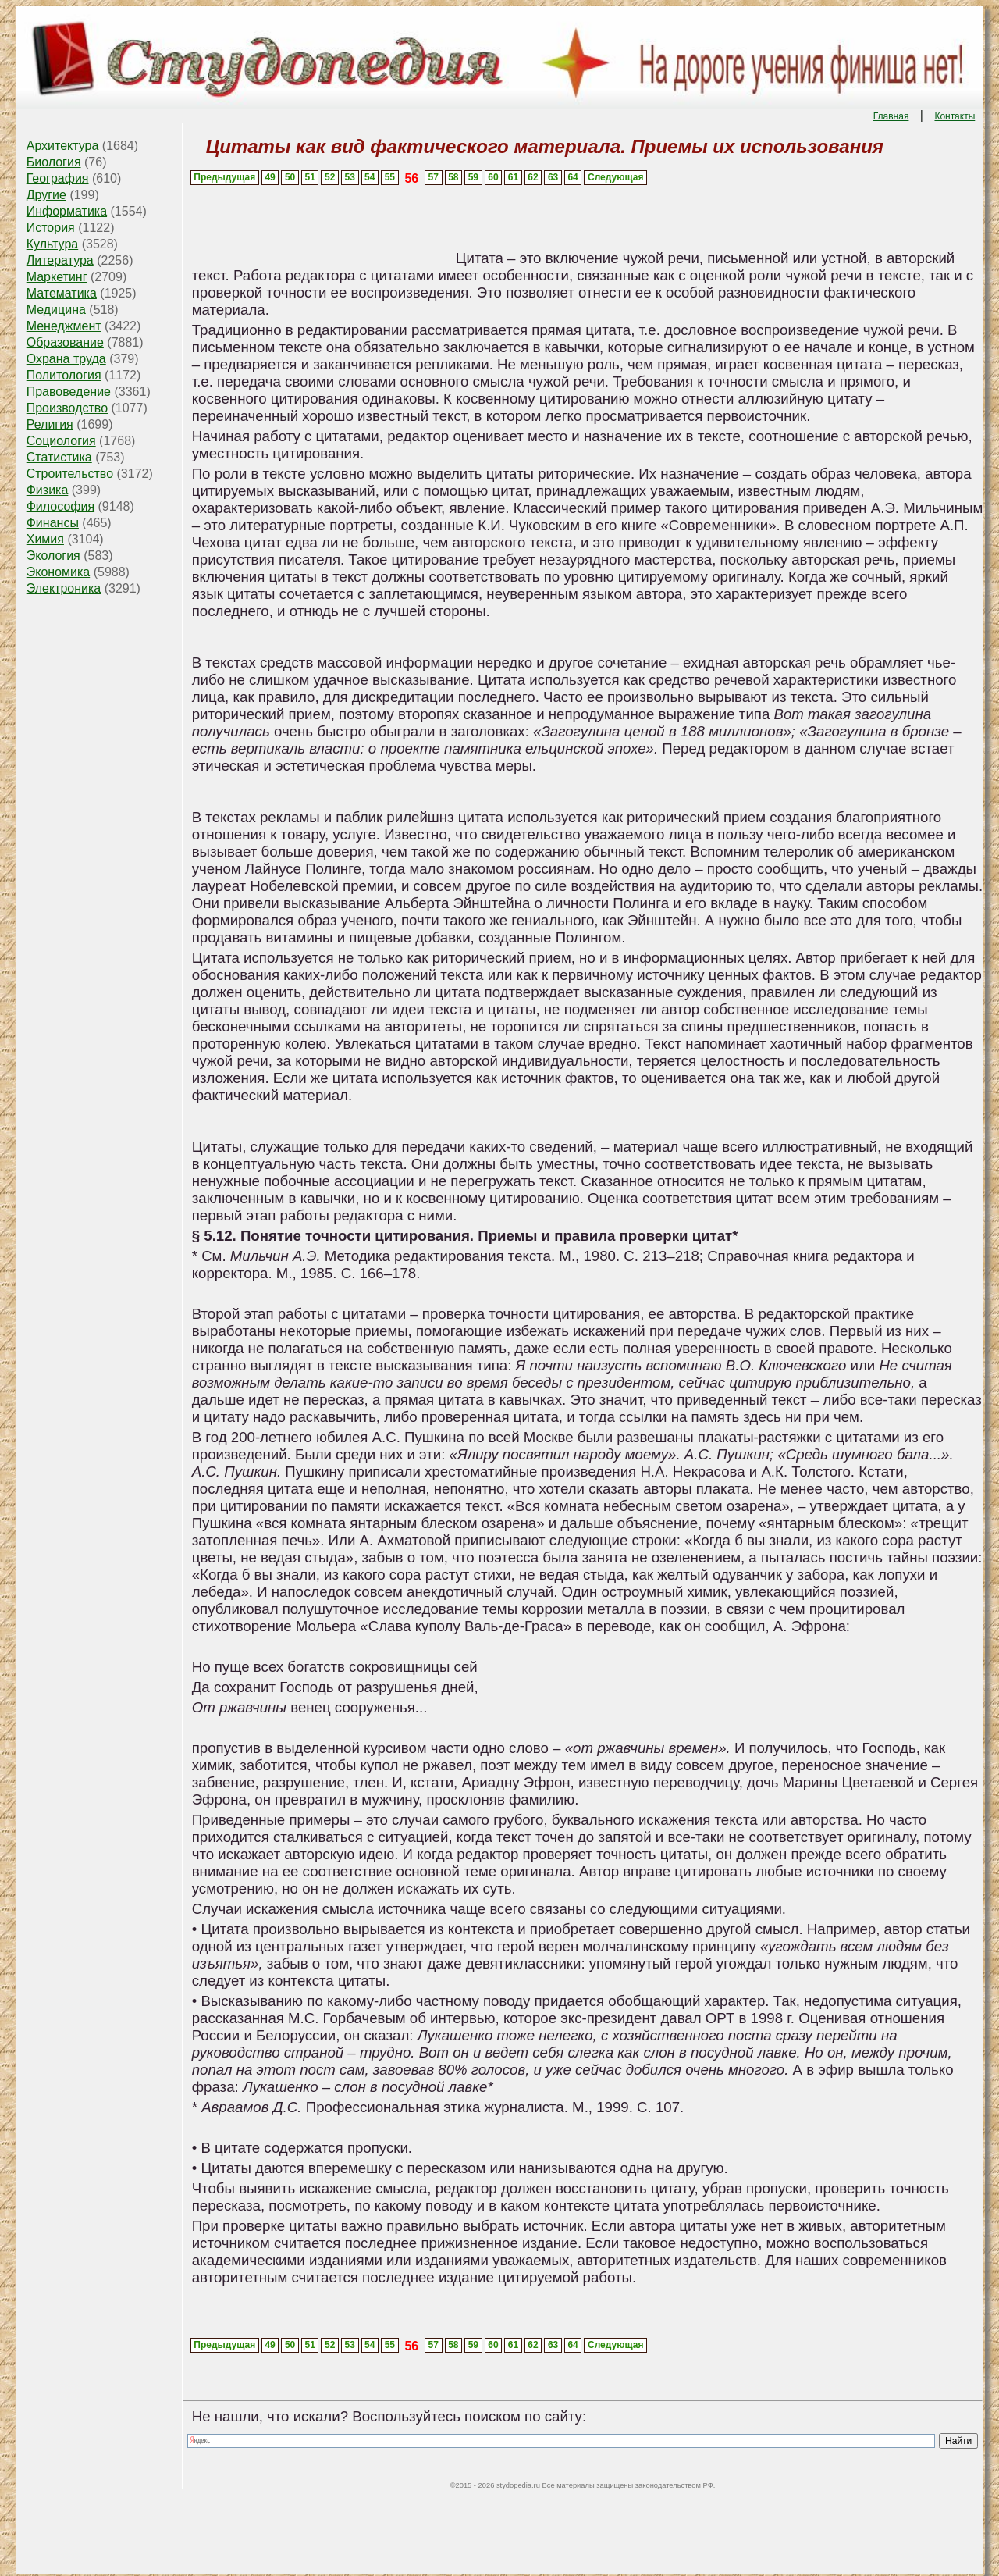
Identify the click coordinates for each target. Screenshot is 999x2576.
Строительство (70, 473)
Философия (60, 506)
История (51, 227)
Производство (67, 408)
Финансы (53, 522)
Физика (48, 490)
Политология (64, 375)
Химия (45, 539)
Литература (60, 260)
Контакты (954, 116)
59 (473, 177)
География (58, 178)
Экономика (59, 572)
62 (533, 177)
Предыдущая (224, 177)
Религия (50, 424)
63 (553, 177)
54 (369, 177)
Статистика (59, 457)
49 (270, 177)
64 (572, 177)
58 (453, 177)
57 (433, 177)
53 (350, 177)
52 (330, 177)
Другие (46, 194)
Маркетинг (57, 276)
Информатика (67, 211)
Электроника (64, 588)
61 (513, 177)
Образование (65, 342)
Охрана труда (66, 358)
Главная (891, 116)
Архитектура (63, 145)
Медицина (56, 309)
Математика (62, 293)
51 (309, 177)
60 (493, 177)
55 (390, 177)
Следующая (615, 177)
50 (290, 177)
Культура (53, 244)
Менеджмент (64, 326)
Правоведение (69, 391)
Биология (54, 162)
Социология (61, 440)
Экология (53, 555)
